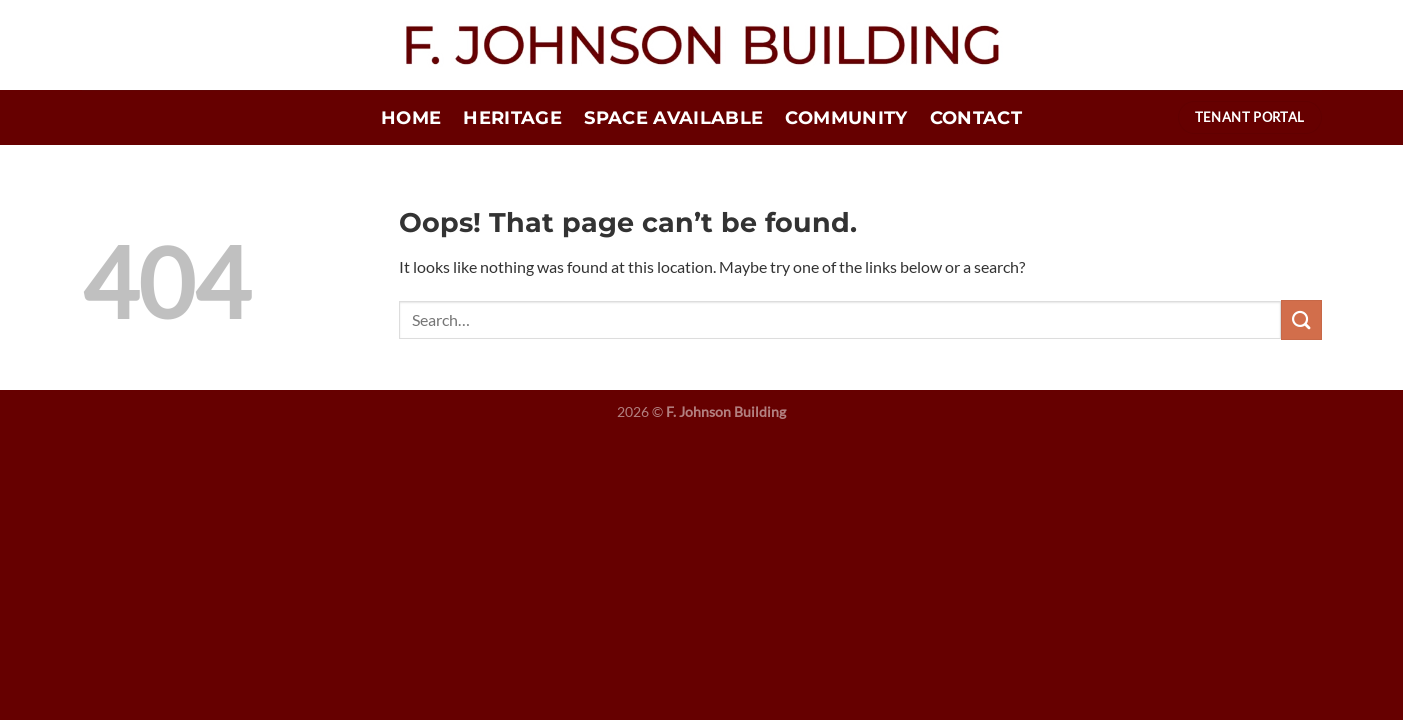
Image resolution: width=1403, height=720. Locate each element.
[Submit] (1301, 319)
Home (411, 117)
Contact (976, 117)
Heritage (512, 117)
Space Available (673, 117)
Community (846, 117)
